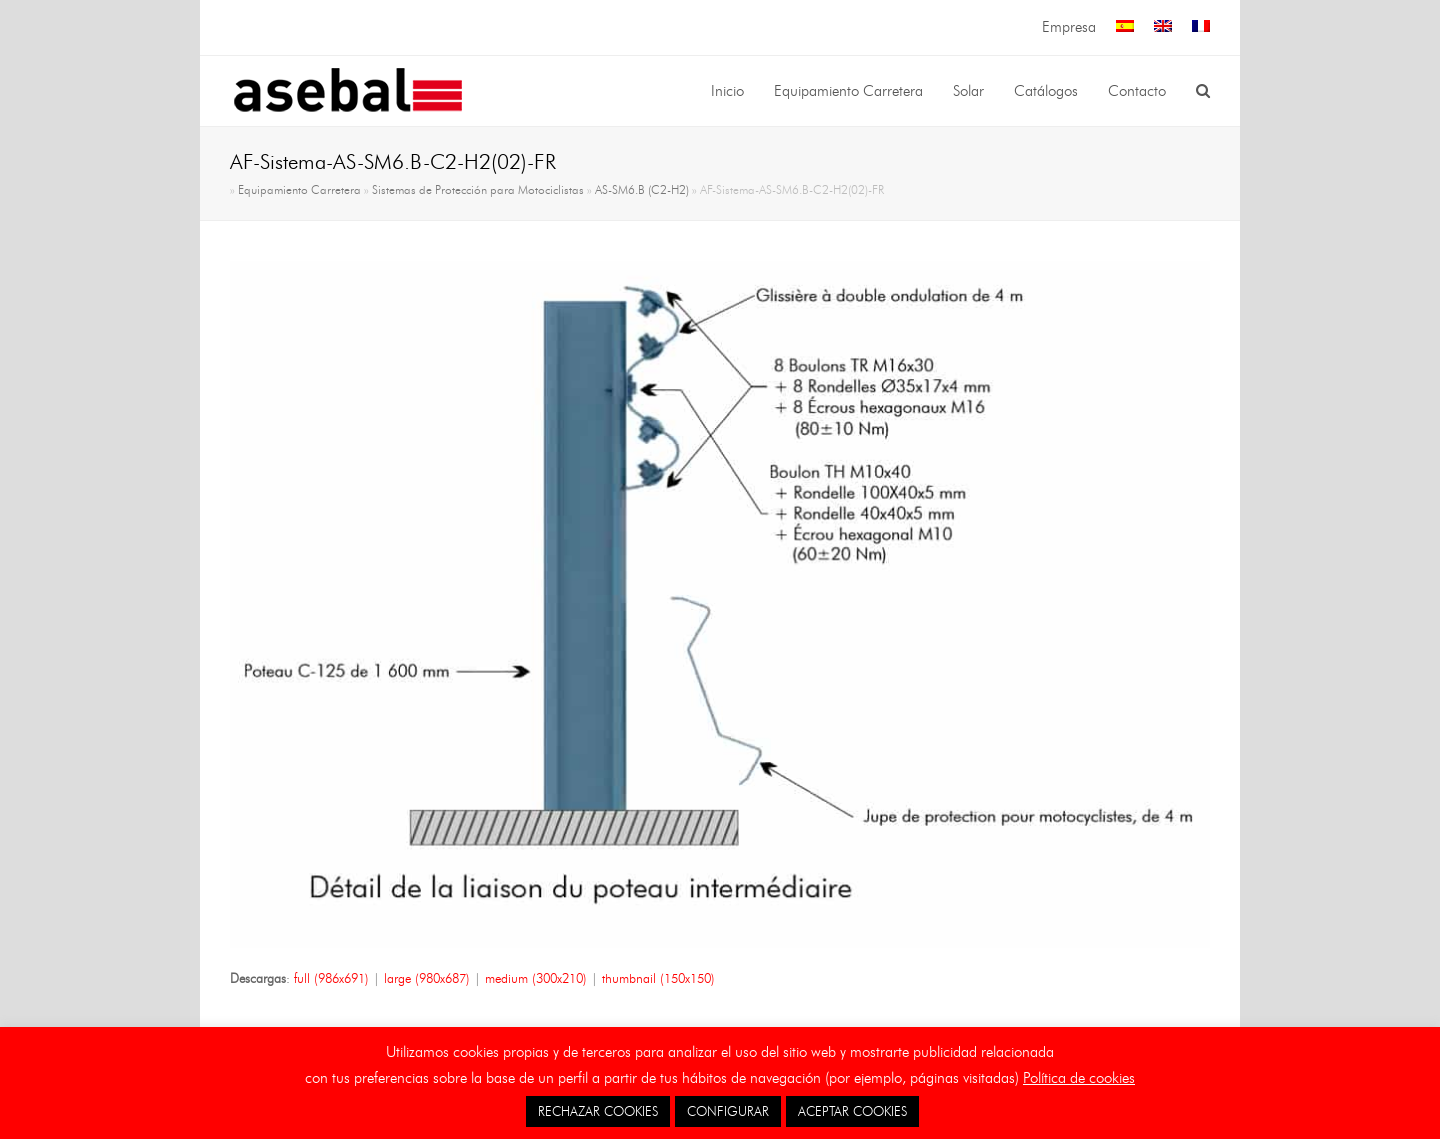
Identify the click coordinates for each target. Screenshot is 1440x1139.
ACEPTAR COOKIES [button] (852, 1111)
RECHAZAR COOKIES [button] (598, 1111)
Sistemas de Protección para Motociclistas (478, 190)
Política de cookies (1079, 1078)
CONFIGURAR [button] (728, 1111)
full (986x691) (331, 978)
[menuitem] (1125, 27)
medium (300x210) (536, 978)
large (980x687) (427, 978)
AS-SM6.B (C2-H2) (642, 190)
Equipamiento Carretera (299, 190)
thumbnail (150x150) (658, 978)
